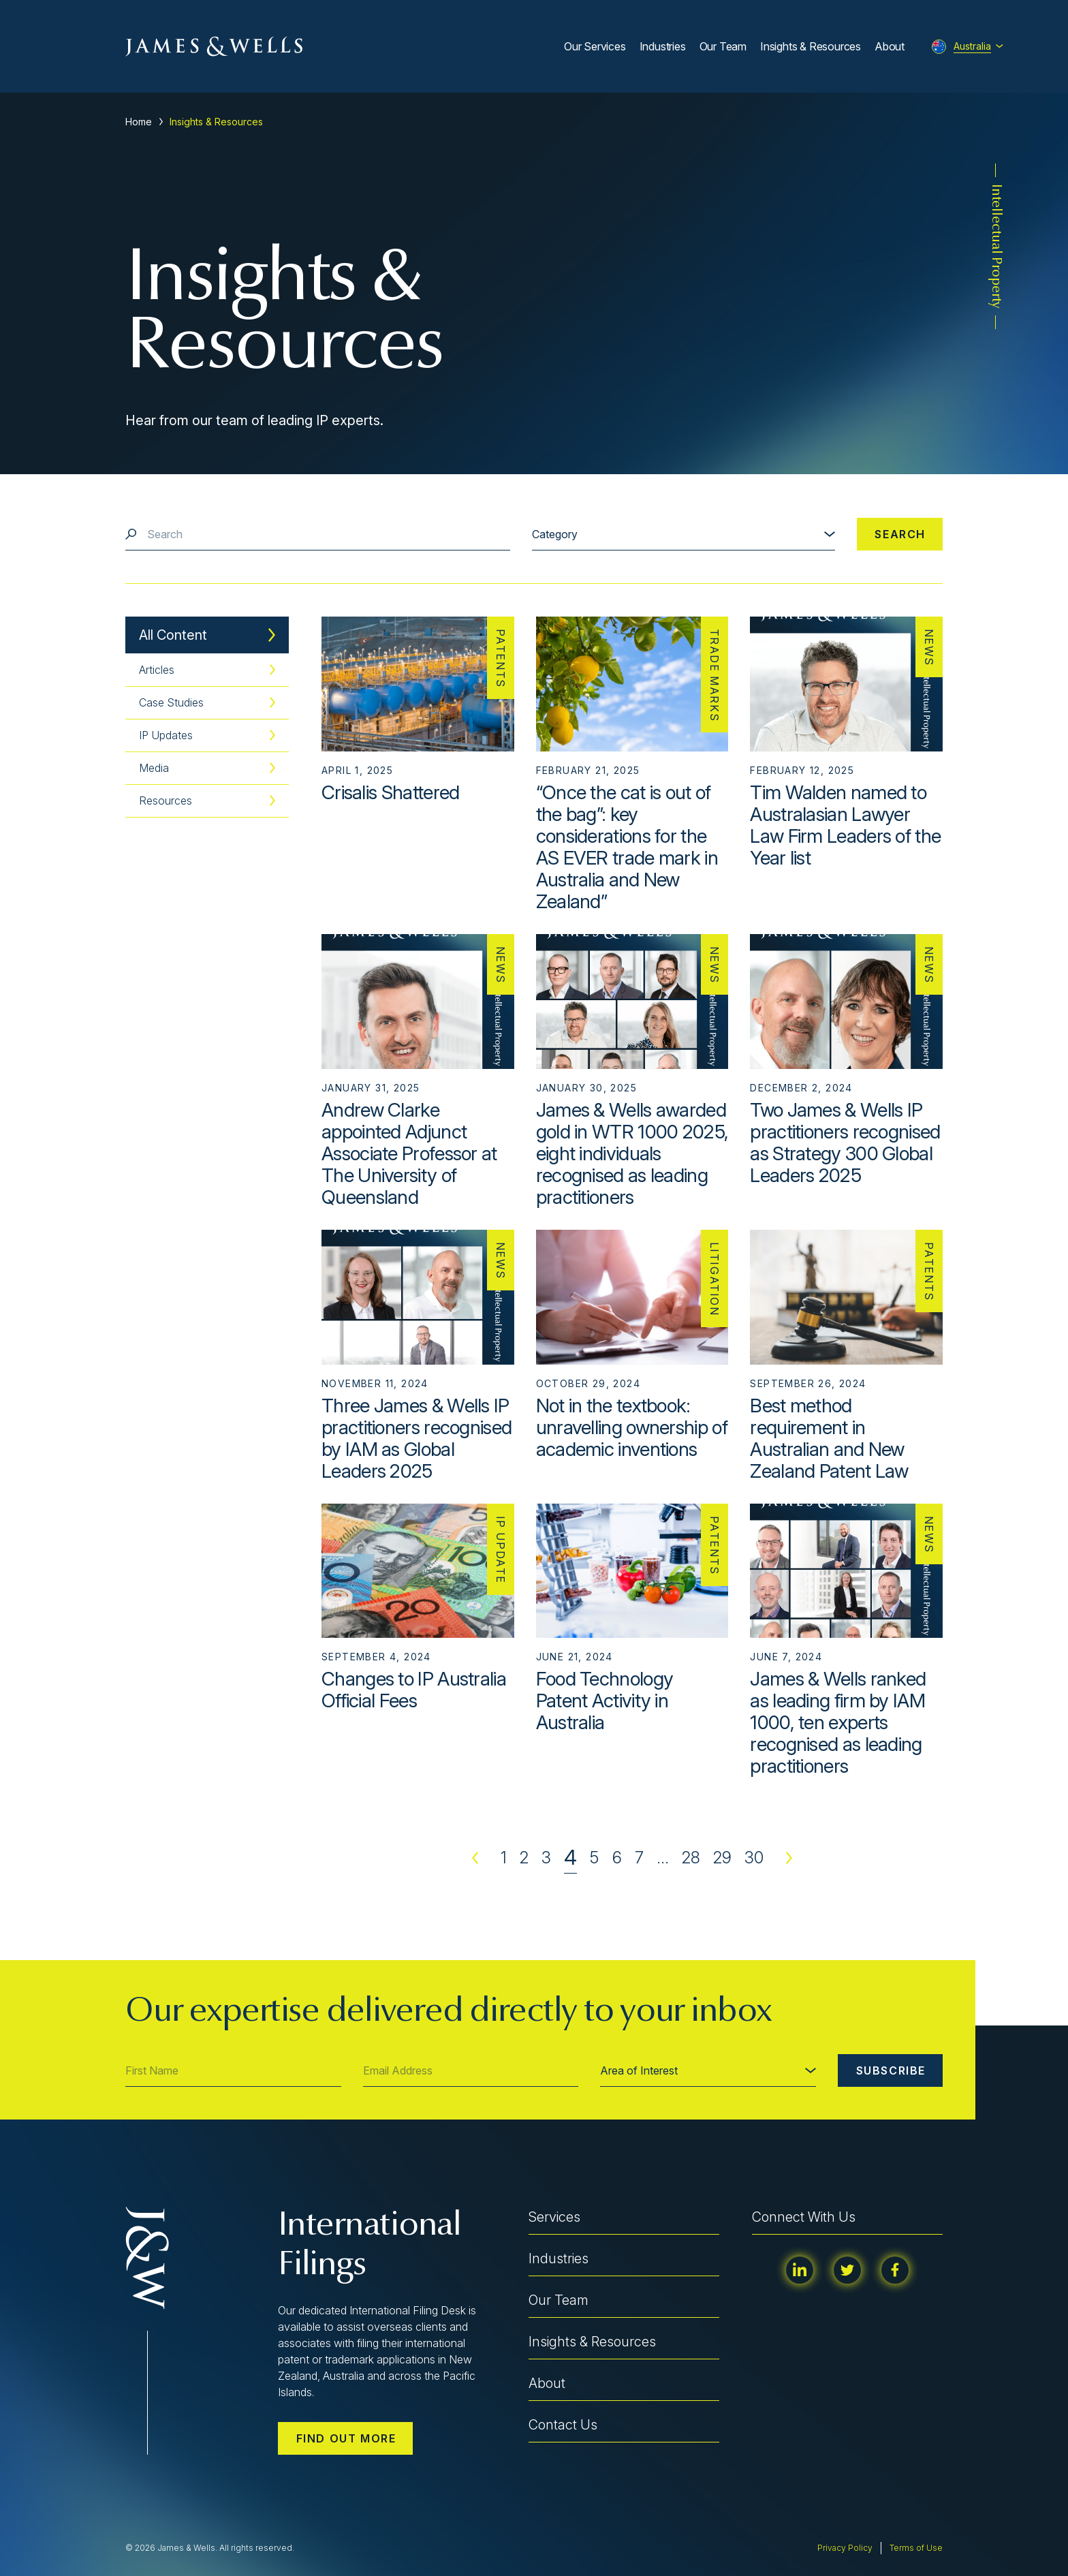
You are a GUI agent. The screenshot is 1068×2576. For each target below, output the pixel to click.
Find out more (346, 2438)
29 (722, 1857)
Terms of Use (916, 2548)
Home (138, 121)
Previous (474, 1858)
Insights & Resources (810, 46)
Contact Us (563, 2425)
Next (789, 1858)
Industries (663, 46)
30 (754, 1857)
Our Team (723, 46)
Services (554, 2217)
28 (691, 1857)
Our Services (595, 46)
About (890, 46)
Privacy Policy (845, 2548)
